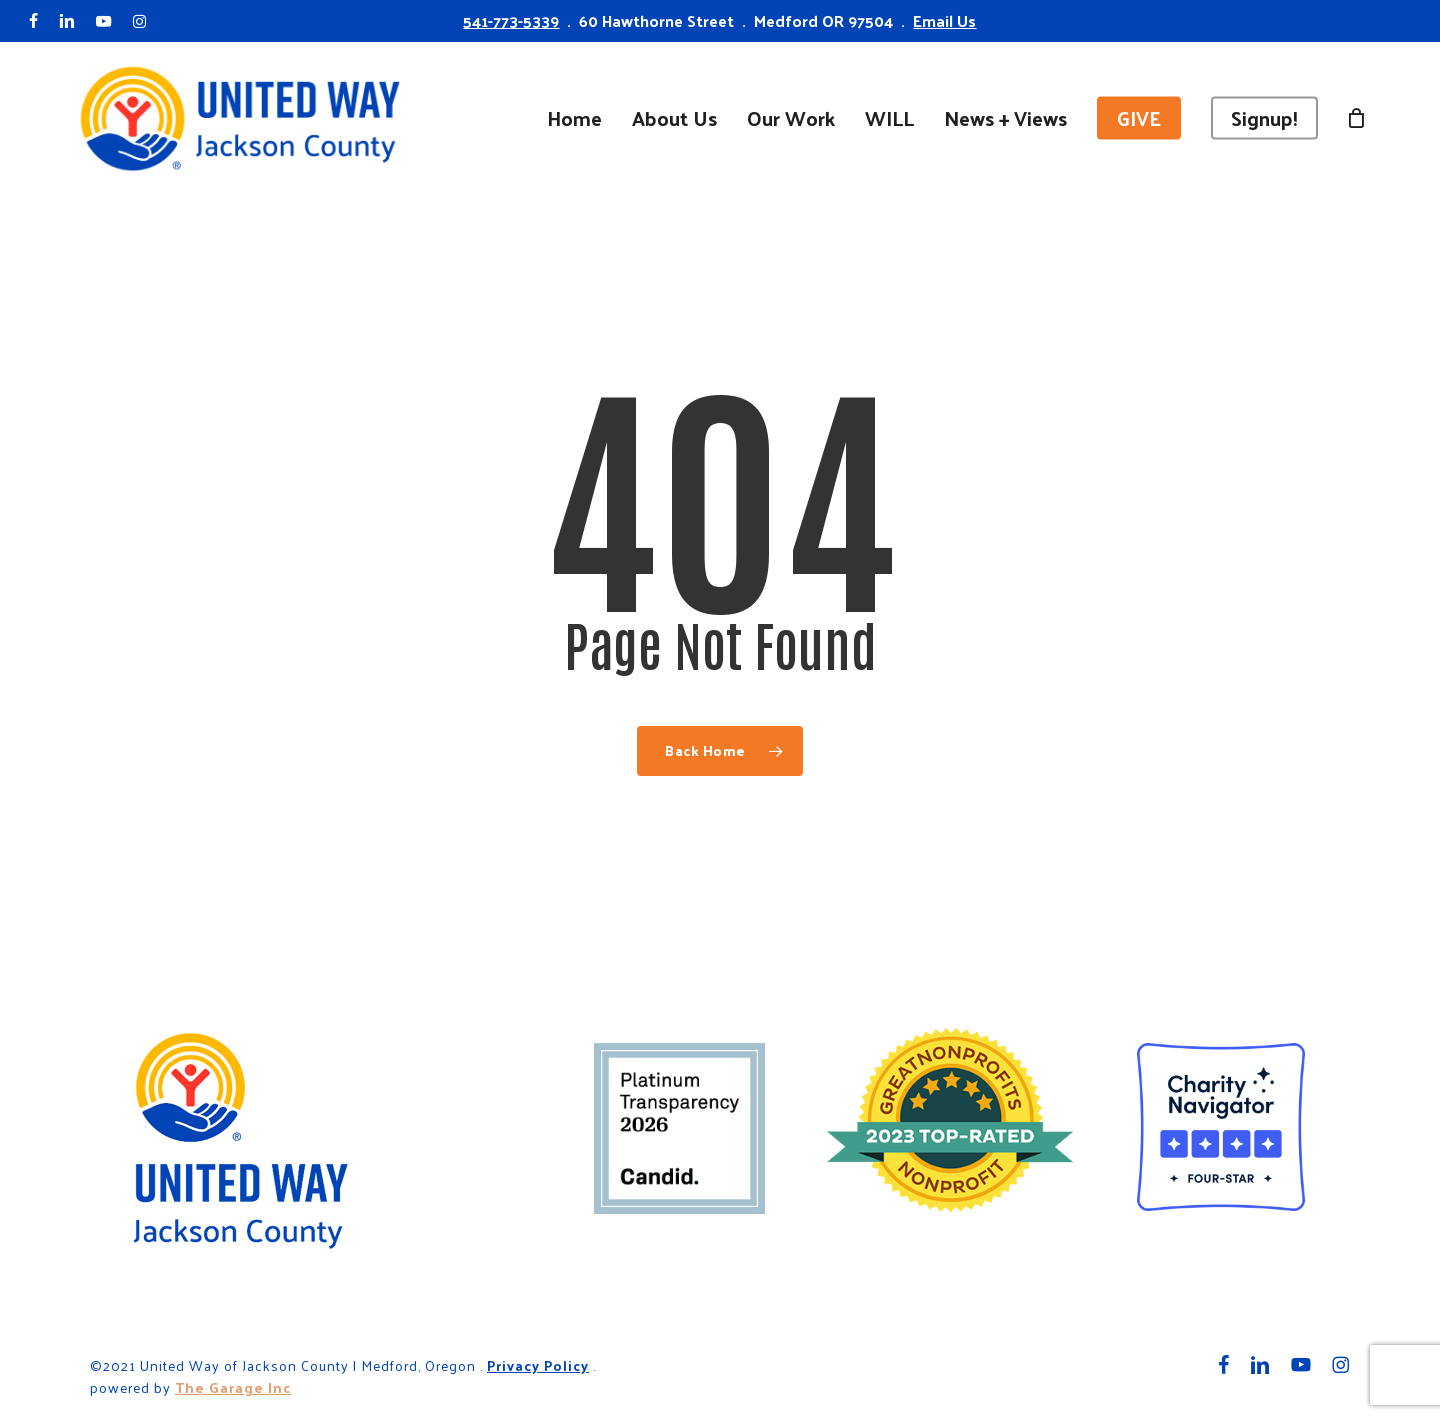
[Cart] (1357, 118)
